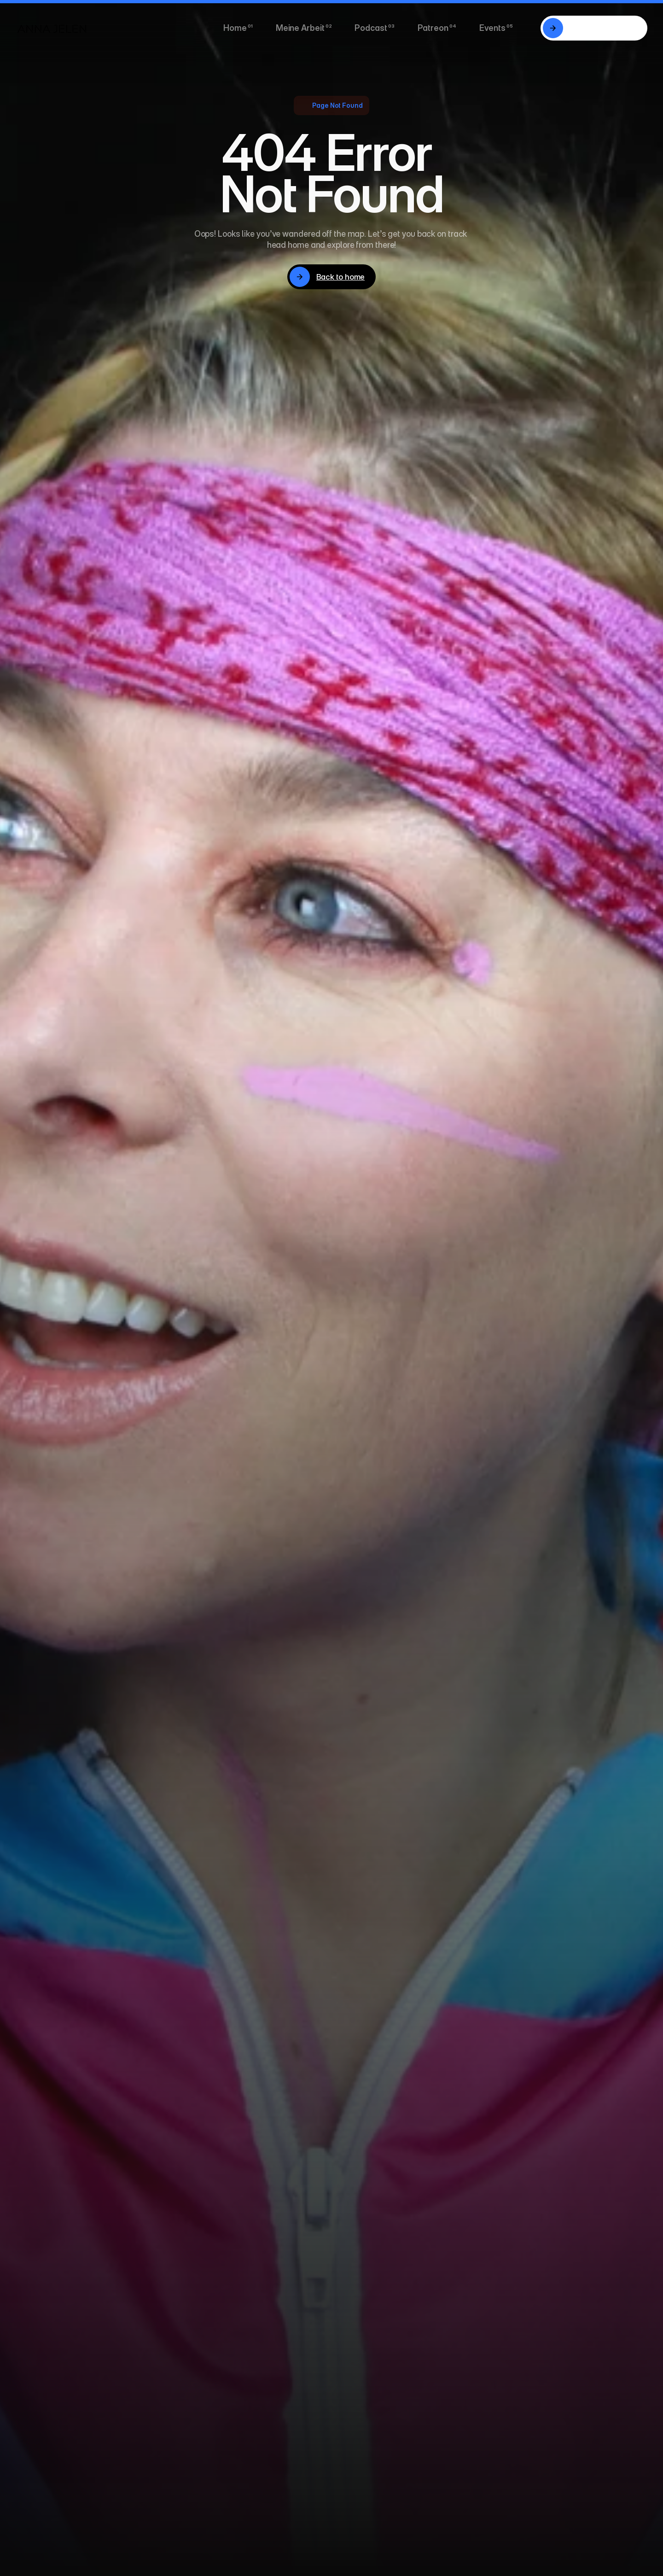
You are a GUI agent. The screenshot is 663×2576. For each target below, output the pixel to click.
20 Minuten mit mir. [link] (603, 28)
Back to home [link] (340, 276)
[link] (553, 28)
